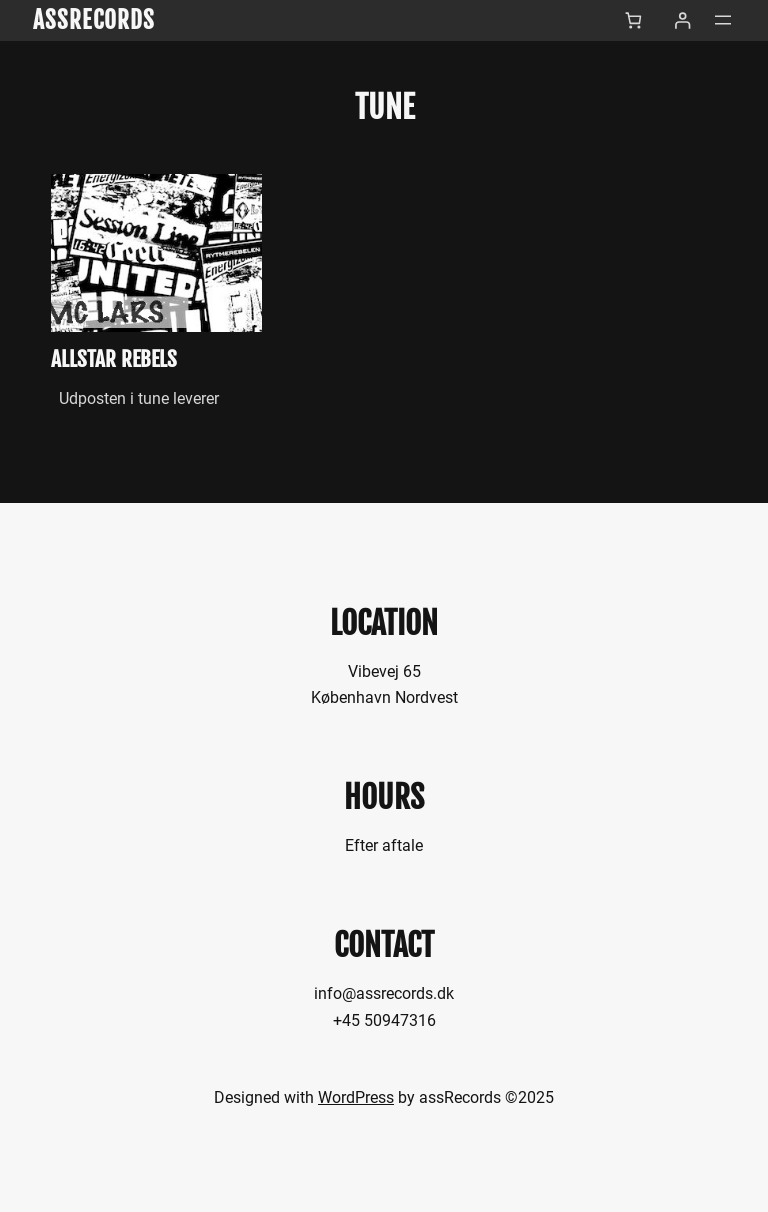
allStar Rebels (114, 359)
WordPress (356, 1097)
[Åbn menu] (723, 20)
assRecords (94, 20)
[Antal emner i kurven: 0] (633, 20)
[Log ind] (682, 20)
